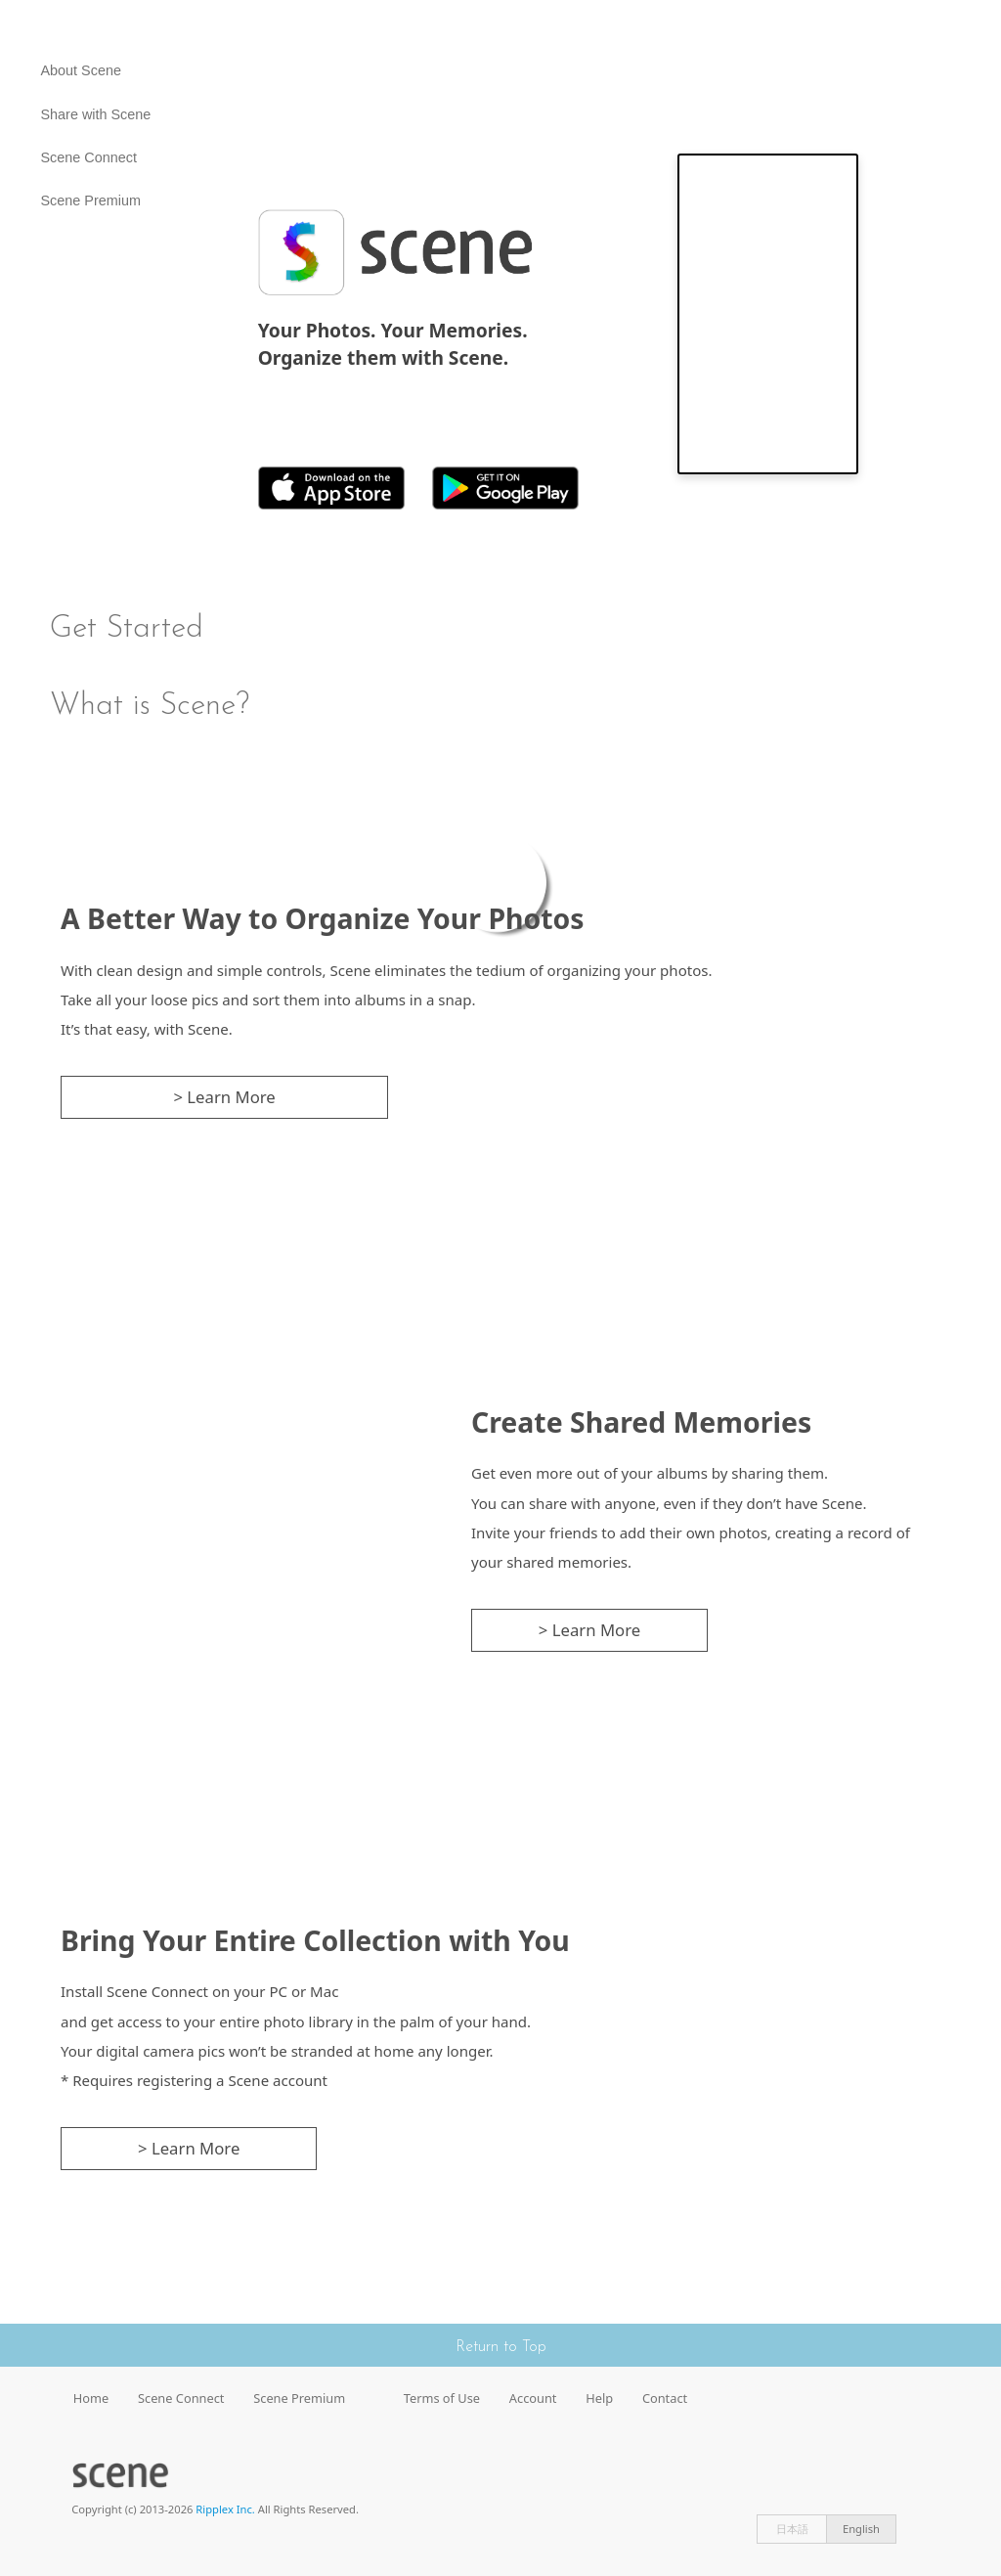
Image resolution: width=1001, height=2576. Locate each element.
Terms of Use (442, 2398)
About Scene (81, 70)
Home (91, 2398)
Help (599, 2398)
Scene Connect (89, 157)
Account (533, 2398)
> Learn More (224, 1097)
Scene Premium (91, 200)
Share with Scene (96, 114)
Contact (664, 2398)
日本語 (792, 2528)
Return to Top (501, 2347)
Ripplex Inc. (225, 2509)
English (861, 2528)
